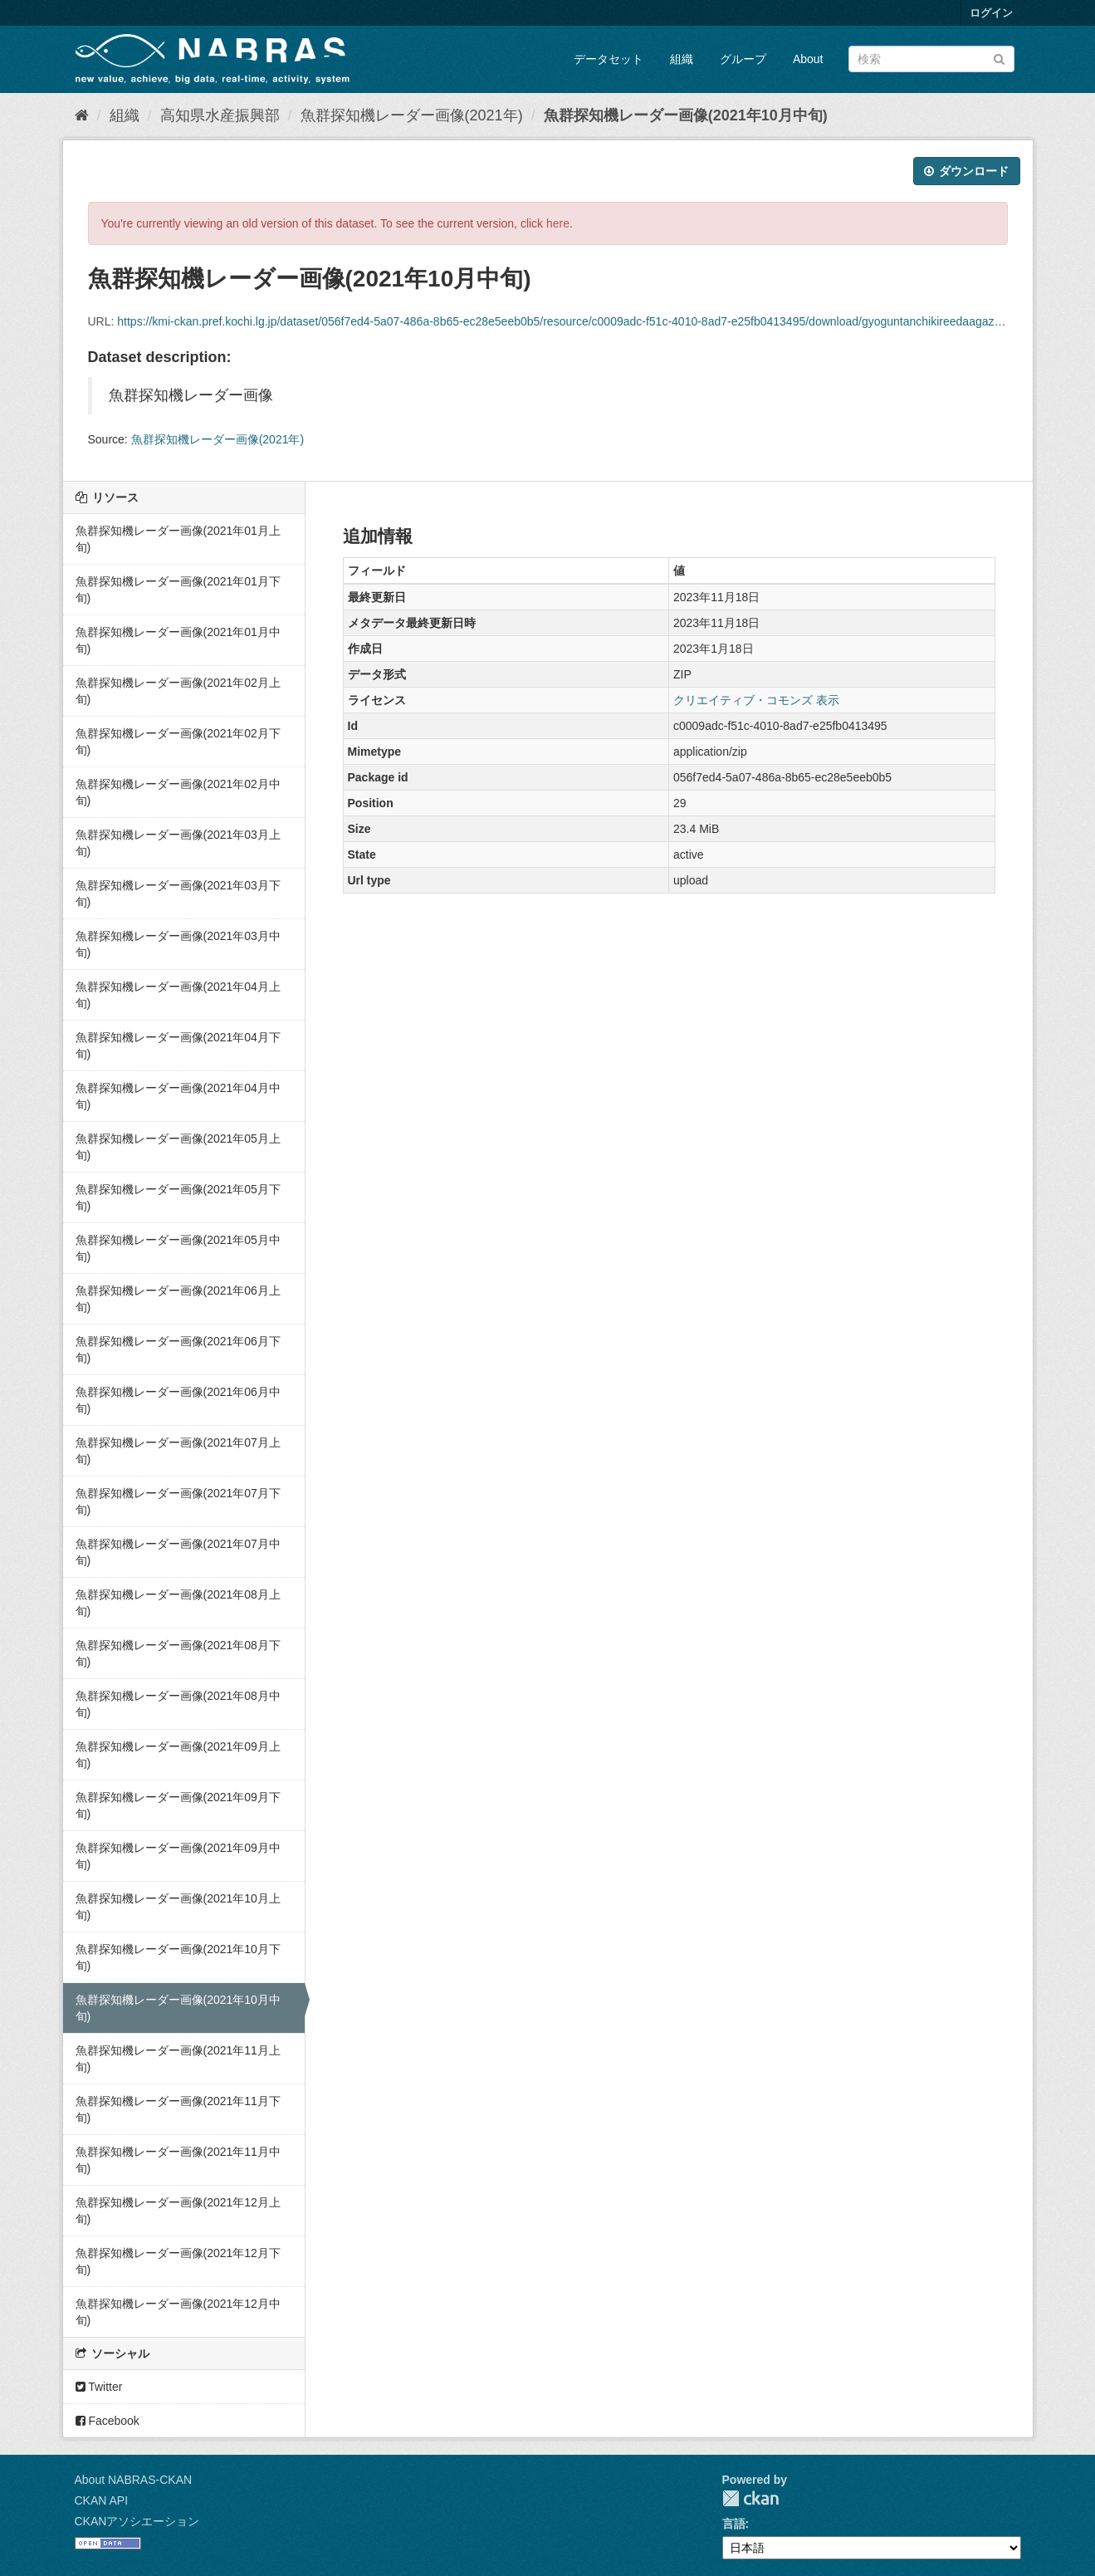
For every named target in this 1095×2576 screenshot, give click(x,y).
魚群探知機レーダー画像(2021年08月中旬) (178, 1704)
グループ (743, 59)
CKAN (750, 2498)
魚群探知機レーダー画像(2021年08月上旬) (178, 1603)
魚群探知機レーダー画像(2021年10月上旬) (178, 1907)
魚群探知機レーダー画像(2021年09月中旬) (178, 1856)
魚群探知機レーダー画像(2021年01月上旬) (178, 539)
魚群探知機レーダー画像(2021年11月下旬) (178, 2109)
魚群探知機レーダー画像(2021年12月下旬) (178, 2261)
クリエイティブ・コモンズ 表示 (756, 700)
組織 (681, 59)
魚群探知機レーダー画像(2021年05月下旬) (178, 1197)
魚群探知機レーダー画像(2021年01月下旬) (178, 590)
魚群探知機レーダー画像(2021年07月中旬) (178, 1552)
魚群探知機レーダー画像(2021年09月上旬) (178, 1755)
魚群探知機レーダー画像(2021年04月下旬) (178, 1045)
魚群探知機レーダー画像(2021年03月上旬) (178, 843)
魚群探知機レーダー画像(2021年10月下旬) (178, 1957)
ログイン (991, 13)
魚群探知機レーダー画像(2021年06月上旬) (178, 1299)
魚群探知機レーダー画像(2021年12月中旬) (178, 2312)
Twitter (99, 2386)
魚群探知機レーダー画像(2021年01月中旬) (178, 640)
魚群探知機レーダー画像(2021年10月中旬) (686, 115)
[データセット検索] (931, 59)
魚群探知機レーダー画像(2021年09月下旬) (178, 1805)
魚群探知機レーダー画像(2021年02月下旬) (178, 742)
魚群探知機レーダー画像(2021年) (412, 115)
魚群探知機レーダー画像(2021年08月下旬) (178, 1653)
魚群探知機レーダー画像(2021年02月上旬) (178, 691)
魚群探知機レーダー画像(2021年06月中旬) (178, 1400)
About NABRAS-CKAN (134, 2479)
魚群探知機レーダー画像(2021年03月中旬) (178, 944)
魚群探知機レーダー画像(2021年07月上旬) (178, 1451)
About (808, 59)
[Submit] (999, 58)
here (557, 223)
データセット (608, 59)
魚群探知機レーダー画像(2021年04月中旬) (178, 1096)
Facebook (107, 2420)
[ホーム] (82, 115)
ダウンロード (966, 171)
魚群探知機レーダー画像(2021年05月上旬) (178, 1147)
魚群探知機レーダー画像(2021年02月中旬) (178, 792)
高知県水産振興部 (220, 115)
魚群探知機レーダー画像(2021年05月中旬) (178, 1248)
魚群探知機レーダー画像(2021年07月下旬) (178, 1501)
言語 (733, 2523)
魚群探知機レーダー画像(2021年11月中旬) (178, 2160)
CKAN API (102, 2500)
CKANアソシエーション (137, 2521)
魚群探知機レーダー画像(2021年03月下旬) (178, 893)
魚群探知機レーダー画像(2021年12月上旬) (178, 2211)
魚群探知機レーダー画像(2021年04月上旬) (178, 995)
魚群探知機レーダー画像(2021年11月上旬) (178, 2059)
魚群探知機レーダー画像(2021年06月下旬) (178, 1349)
